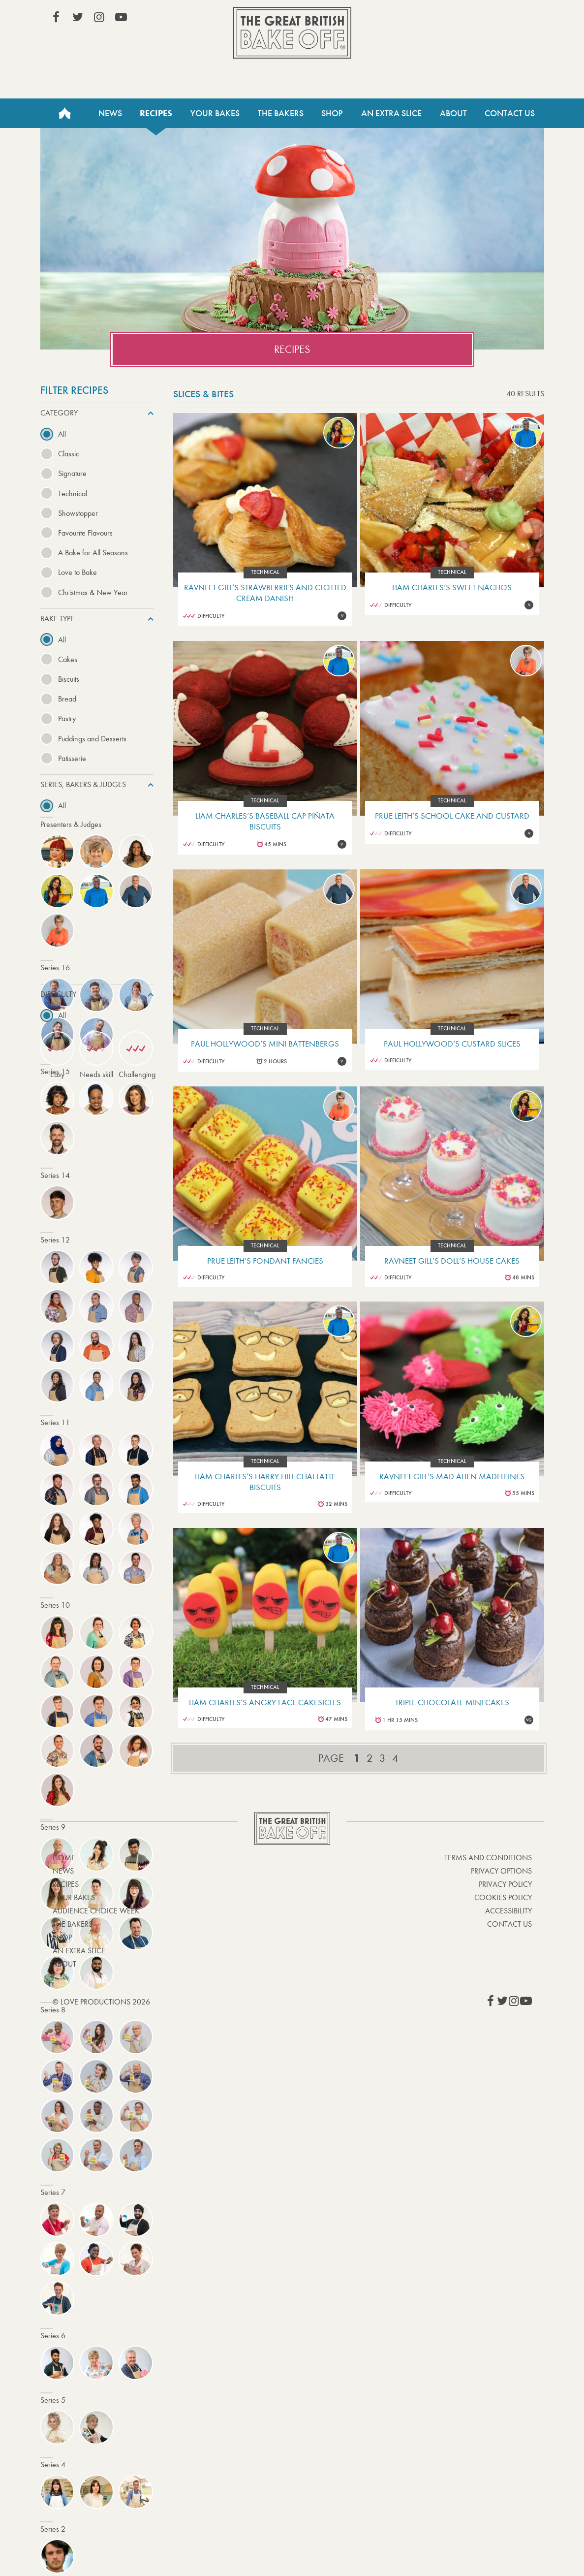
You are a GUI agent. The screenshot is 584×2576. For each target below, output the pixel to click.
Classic (68, 453)
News (110, 113)
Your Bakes (215, 113)
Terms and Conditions (488, 1857)
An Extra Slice (391, 113)
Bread (67, 698)
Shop (332, 113)
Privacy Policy (505, 1884)
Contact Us (510, 113)
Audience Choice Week (96, 1910)
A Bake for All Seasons (93, 552)
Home (65, 113)
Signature (72, 473)
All (62, 434)
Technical (72, 493)
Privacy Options (501, 1871)
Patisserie (72, 758)
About (453, 113)
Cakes (67, 659)
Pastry (67, 718)
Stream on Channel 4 (487, 19)
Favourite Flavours (85, 533)
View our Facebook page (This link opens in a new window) (56, 17)
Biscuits (68, 679)
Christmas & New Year (93, 592)
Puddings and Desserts (92, 738)
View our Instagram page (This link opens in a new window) (99, 17)
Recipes (156, 113)
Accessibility (508, 1910)
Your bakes (74, 1897)
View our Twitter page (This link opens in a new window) (78, 17)
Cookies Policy (503, 1897)
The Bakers (281, 113)
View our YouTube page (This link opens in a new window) (121, 17)
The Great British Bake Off (292, 33)
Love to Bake (77, 572)
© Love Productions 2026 (101, 2001)
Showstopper (78, 513)
